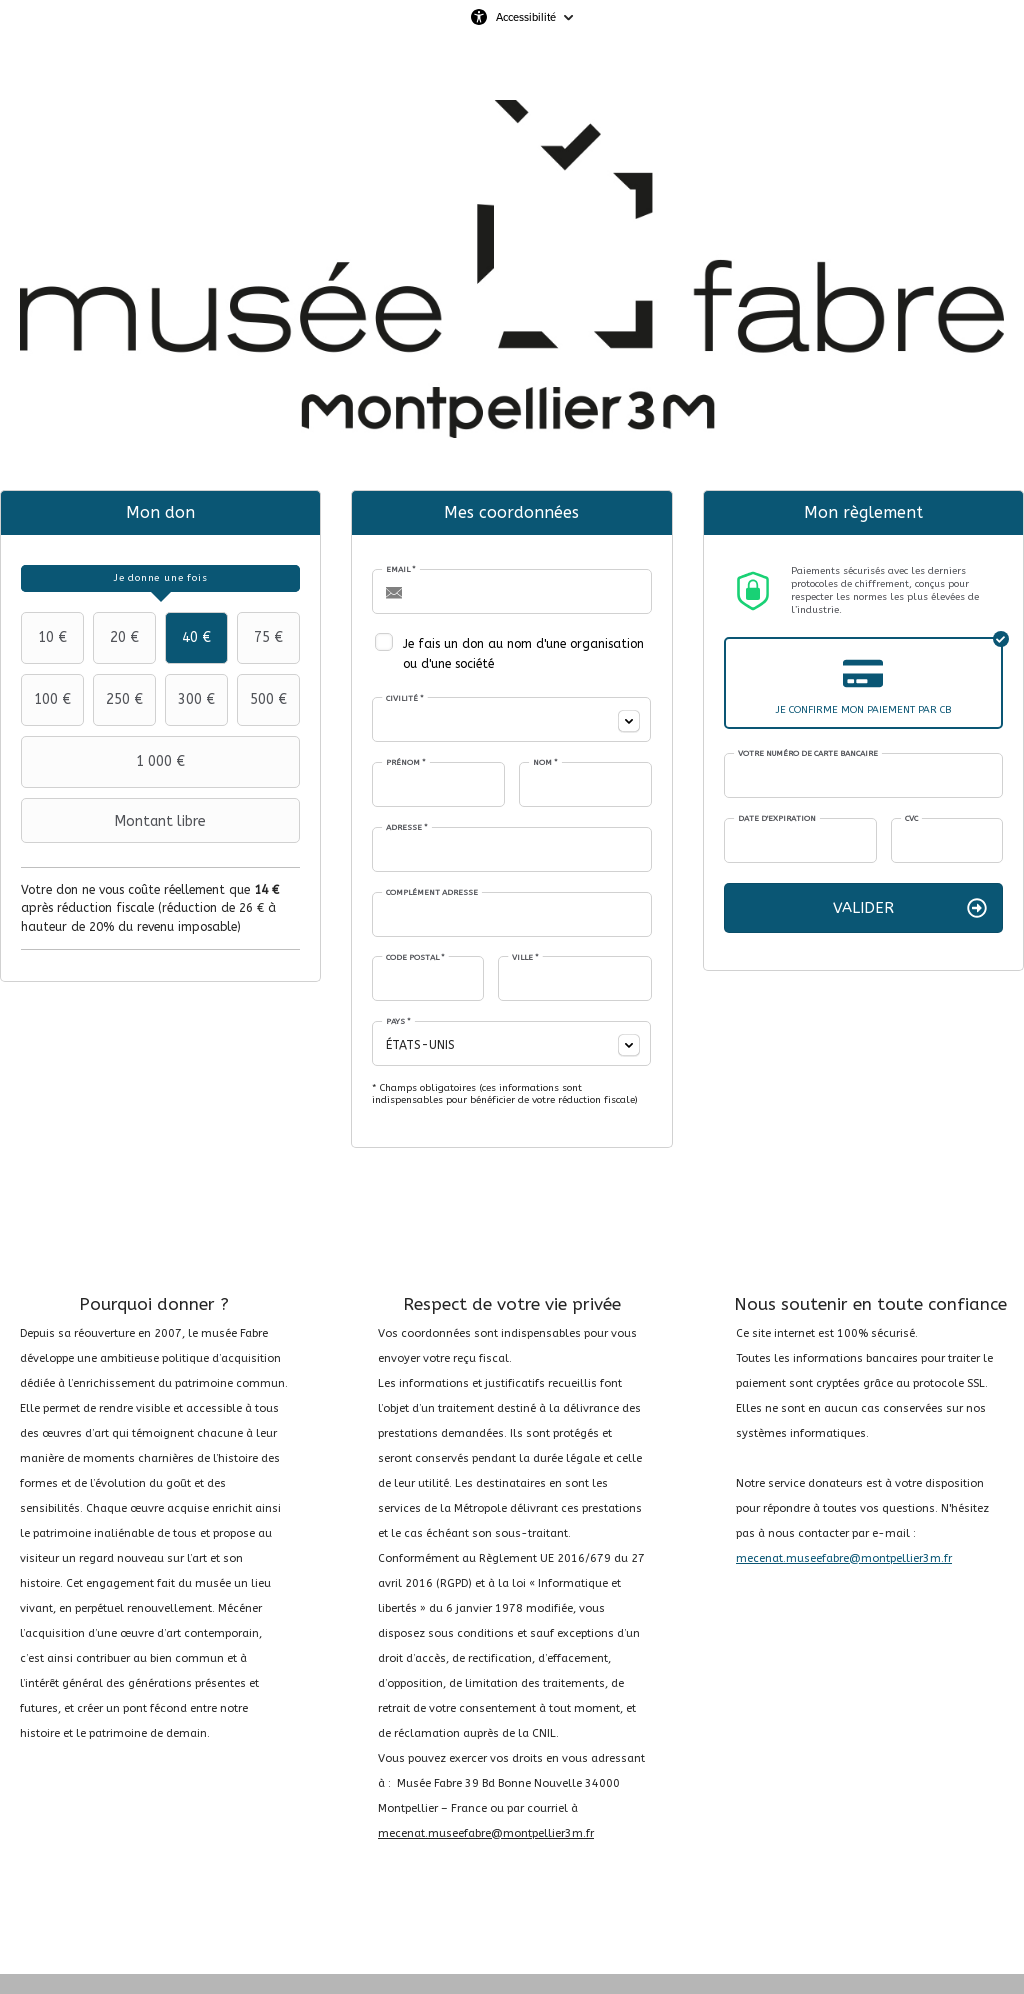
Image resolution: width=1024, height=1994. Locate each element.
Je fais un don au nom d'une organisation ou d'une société (523, 654)
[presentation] (160, 578)
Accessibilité (526, 17)
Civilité (405, 698)
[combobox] (511, 719)
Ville (525, 957)
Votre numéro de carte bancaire (808, 753)
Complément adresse (432, 892)
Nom (545, 762)
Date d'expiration (777, 818)
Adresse (407, 827)
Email (401, 569)
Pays (398, 1021)
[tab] (160, 578)
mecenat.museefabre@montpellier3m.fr (486, 1833)
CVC (911, 818)
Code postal (415, 957)
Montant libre (116, 821)
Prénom (406, 762)
